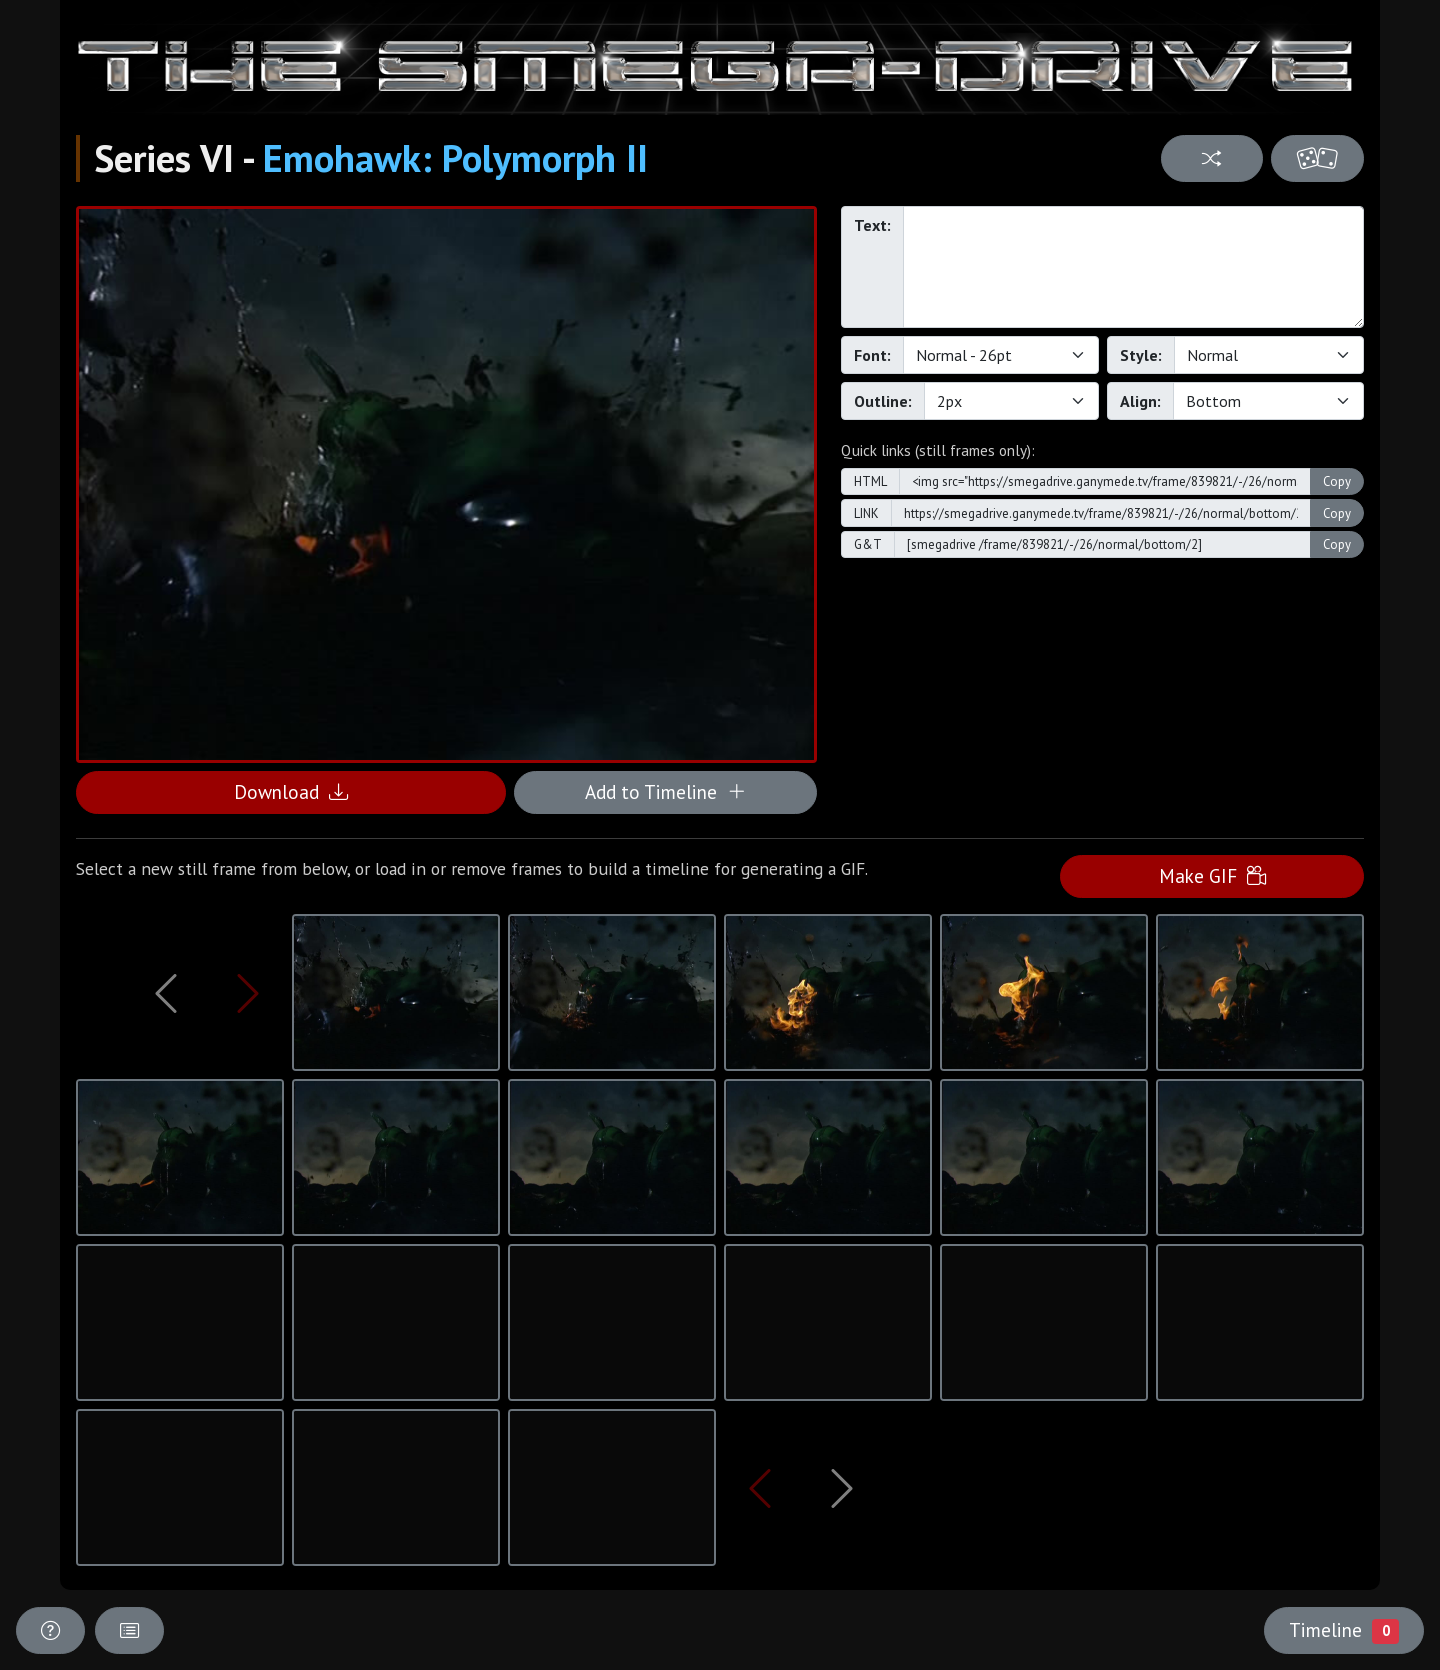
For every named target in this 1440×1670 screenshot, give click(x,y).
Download (291, 791)
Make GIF (1212, 875)
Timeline (1344, 1630)
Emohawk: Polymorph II (455, 158)
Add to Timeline (665, 791)
